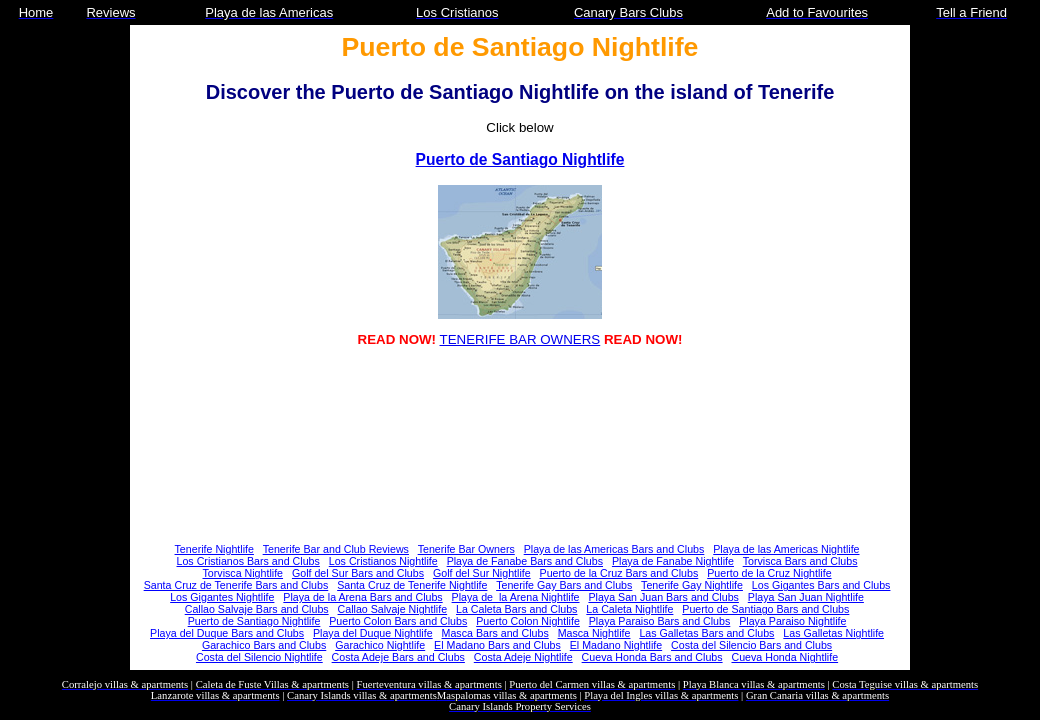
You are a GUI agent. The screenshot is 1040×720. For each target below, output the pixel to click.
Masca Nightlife (594, 633)
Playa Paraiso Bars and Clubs (660, 621)
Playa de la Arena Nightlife (516, 597)
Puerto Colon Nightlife (528, 621)
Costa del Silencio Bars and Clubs (751, 645)
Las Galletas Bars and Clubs (706, 633)
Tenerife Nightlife (214, 549)
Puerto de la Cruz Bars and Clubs (619, 573)
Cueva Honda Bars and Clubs (652, 657)
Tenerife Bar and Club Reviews (336, 549)
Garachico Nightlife (380, 645)
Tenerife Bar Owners (466, 549)
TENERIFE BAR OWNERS (520, 339)
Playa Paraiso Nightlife (792, 621)
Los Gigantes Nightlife (222, 597)
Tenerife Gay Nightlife (692, 585)
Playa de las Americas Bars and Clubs (614, 549)
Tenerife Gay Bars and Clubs (564, 585)
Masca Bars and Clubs (495, 633)
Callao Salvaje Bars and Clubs (257, 609)
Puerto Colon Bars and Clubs (398, 621)
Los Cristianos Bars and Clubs (248, 561)
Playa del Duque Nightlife (373, 633)
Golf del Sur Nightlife (482, 573)
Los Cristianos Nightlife (383, 561)
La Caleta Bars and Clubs (516, 609)
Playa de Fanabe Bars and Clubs (525, 561)
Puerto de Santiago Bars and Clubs (765, 609)
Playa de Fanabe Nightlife (673, 561)
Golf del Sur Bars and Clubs (358, 573)
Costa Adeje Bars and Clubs (398, 657)
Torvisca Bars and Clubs (800, 561)
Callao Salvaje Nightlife (393, 609)
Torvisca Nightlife (243, 573)
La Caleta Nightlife (629, 609)
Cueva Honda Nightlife (784, 657)
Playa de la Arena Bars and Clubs (362, 597)
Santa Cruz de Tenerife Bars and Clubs (236, 585)
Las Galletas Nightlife (833, 633)
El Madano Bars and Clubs (497, 645)
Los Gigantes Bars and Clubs (821, 585)
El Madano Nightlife (616, 645)
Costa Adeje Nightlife (523, 657)
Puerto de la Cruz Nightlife (769, 573)
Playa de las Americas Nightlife (786, 549)
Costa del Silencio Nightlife (259, 657)
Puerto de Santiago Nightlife (520, 159)
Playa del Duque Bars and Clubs (227, 633)
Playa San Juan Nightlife (806, 597)
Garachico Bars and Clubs (264, 645)
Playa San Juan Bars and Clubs (663, 597)
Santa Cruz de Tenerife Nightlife (412, 585)
